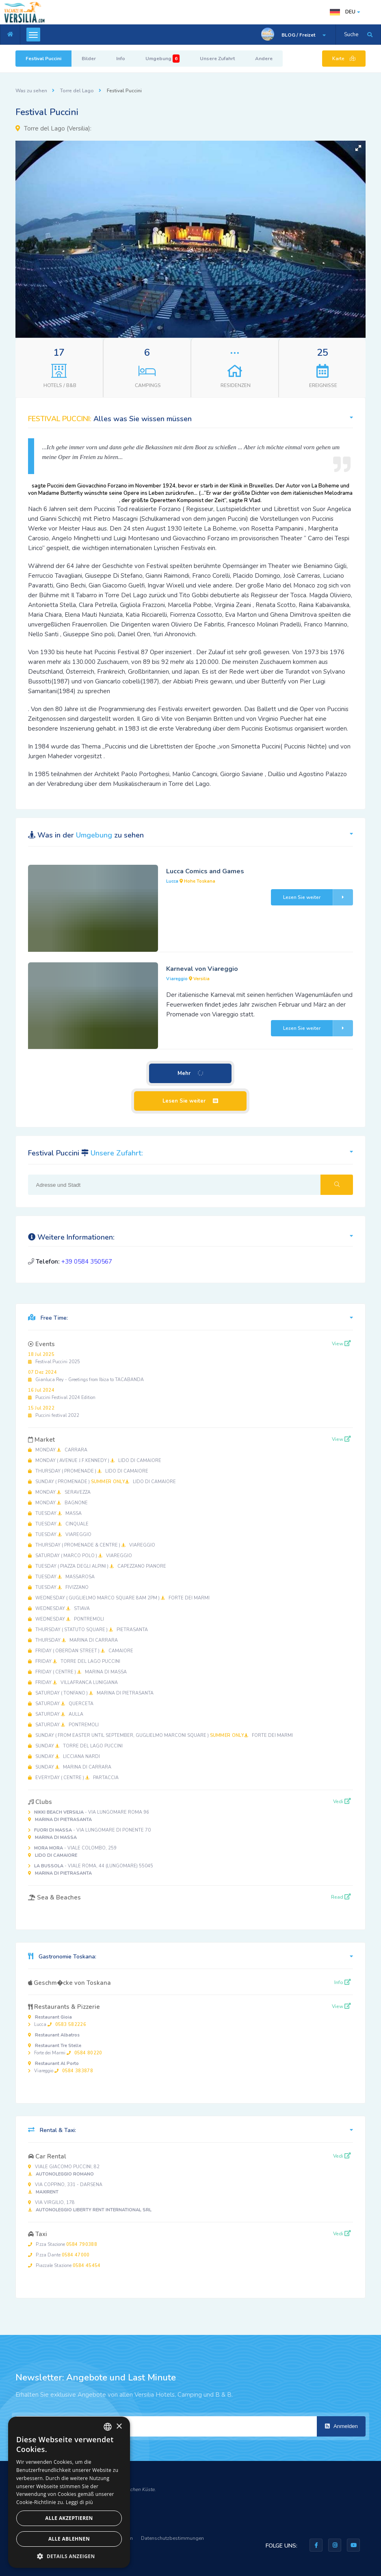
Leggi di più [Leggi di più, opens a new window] (79, 2502)
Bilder (89, 58)
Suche (351, 34)
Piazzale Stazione (64, 2266)
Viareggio (60, 2067)
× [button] (119, 2427)
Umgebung (162, 58)
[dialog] (69, 2492)
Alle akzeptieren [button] (69, 2518)
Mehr (191, 1073)
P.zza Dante (59, 2255)
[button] (358, 147)
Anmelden (341, 2426)
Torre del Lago (77, 90)
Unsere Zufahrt (217, 58)
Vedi (342, 1801)
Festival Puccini (43, 58)
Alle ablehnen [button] (69, 2538)
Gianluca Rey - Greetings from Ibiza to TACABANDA (86, 1376)
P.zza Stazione (62, 2244)
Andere (264, 58)
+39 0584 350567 (86, 1262)
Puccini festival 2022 (53, 1412)
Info (120, 58)
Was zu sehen (31, 90)
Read (341, 1897)
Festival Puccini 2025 (54, 1358)
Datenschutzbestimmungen (172, 2538)
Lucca (57, 2021)
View (341, 1343)
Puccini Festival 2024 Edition (61, 1394)
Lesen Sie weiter (318, 897)
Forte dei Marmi (65, 2049)
